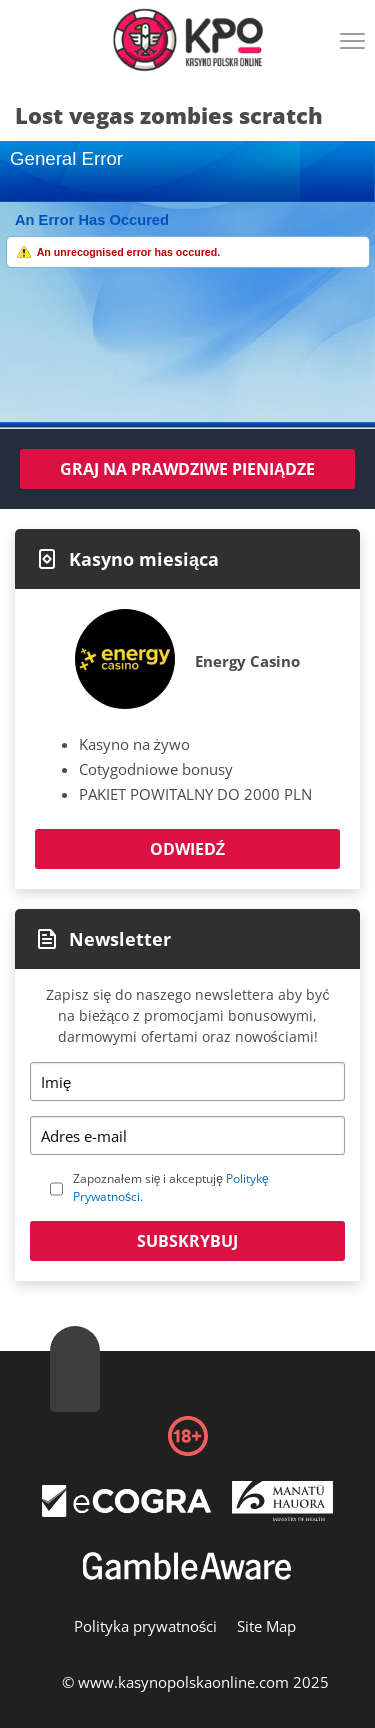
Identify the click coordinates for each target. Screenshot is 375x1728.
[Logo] (188, 40)
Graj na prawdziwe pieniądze (188, 469)
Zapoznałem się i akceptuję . (171, 1187)
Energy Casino (247, 661)
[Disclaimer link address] (127, 1511)
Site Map (266, 1626)
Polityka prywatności (146, 1626)
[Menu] (355, 48)
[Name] (187, 1081)
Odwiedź (188, 849)
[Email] (187, 1135)
